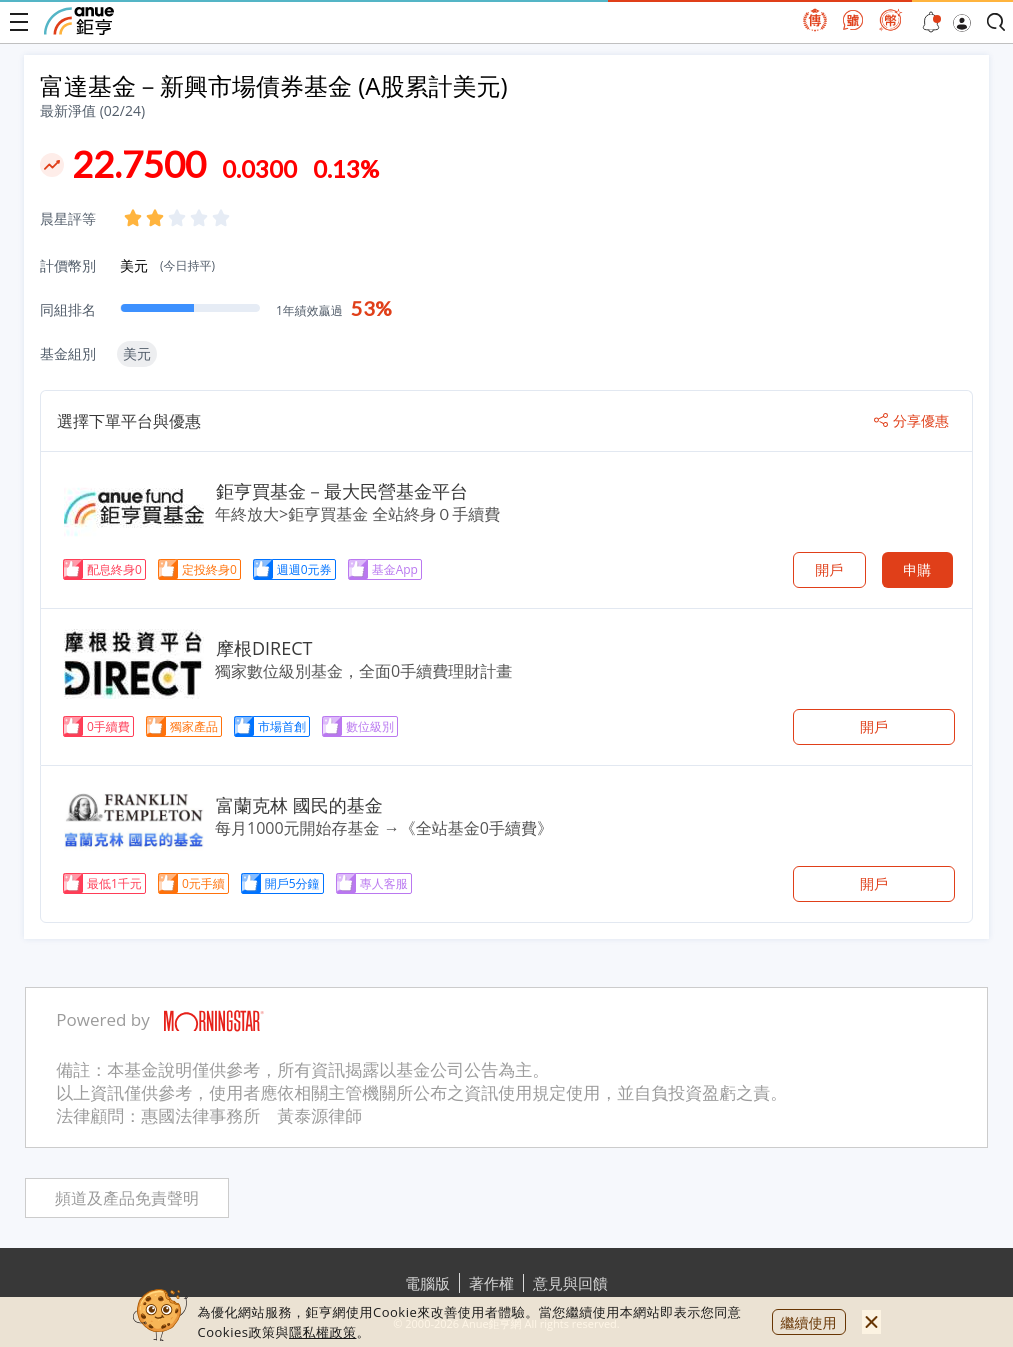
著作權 (491, 1283)
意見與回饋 (570, 1283)
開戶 (829, 569)
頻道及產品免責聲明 (127, 1198)
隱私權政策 (323, 1332)
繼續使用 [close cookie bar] (809, 1322)
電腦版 (427, 1283)
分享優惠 (911, 421)
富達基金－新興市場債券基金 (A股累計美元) (274, 85)
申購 (917, 569)
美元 (167, 265)
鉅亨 (79, 21)
